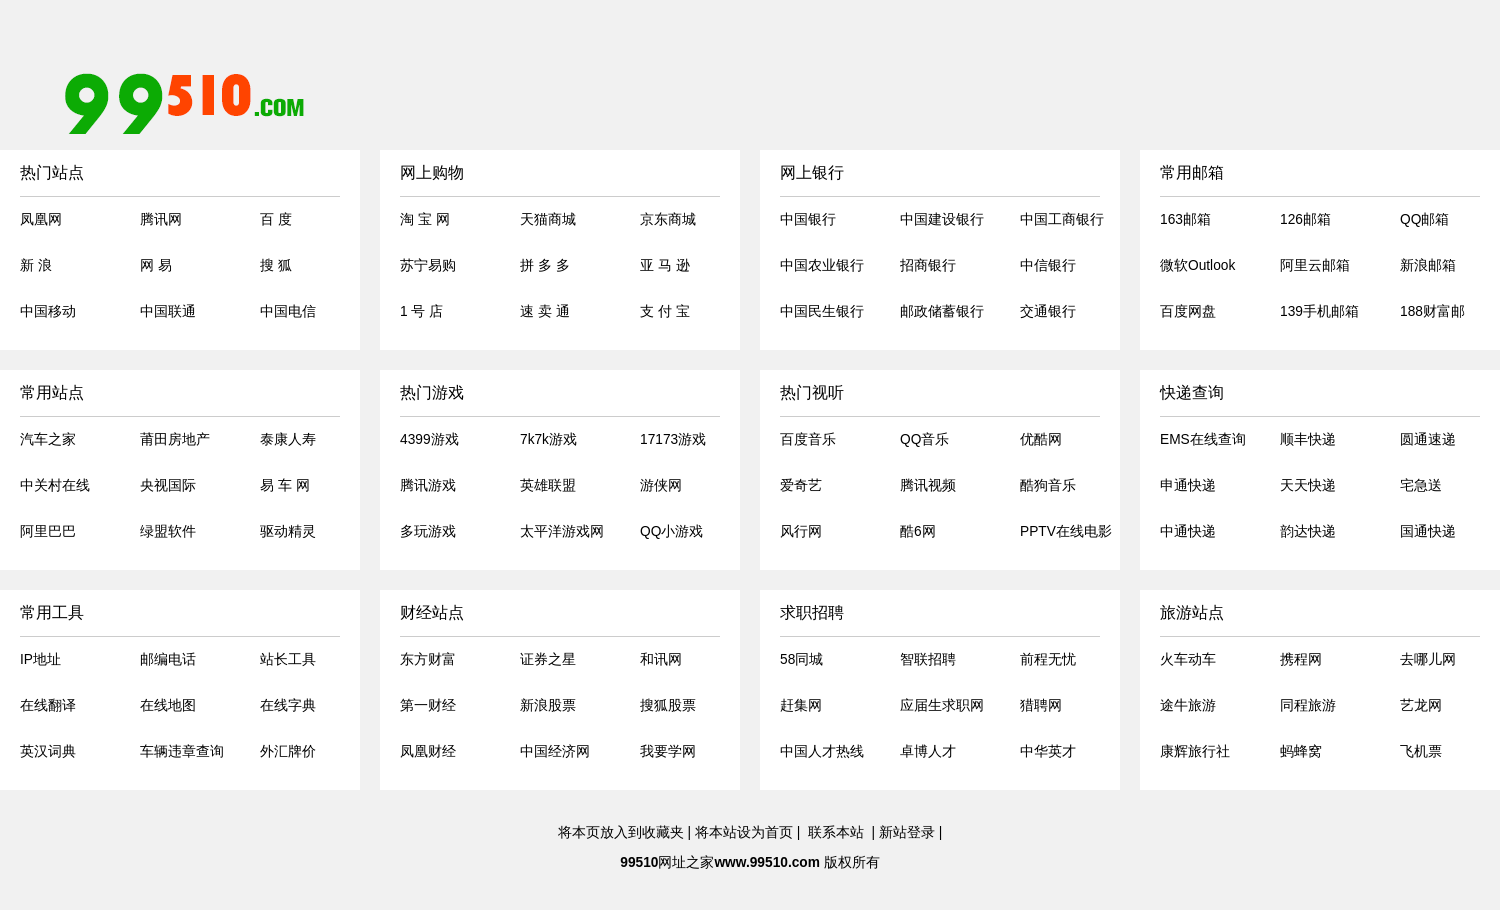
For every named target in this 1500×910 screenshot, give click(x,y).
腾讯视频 (928, 485)
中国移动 (48, 311)
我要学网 (668, 751)
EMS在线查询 (1203, 439)
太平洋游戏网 (562, 531)
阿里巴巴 (48, 531)
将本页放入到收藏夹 (621, 832)
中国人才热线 (822, 751)
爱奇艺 (801, 485)
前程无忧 (1048, 659)
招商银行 (928, 265)
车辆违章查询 (182, 751)
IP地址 (40, 659)
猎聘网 (1041, 705)
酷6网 (918, 531)
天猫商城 (548, 219)
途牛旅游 (1188, 705)
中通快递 (1188, 531)
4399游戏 (429, 439)
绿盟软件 (168, 531)
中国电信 (288, 311)
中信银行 (1048, 265)
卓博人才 (928, 751)
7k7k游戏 (548, 439)
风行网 (801, 531)
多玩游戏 (428, 531)
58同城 (801, 659)
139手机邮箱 (1319, 311)
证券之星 (548, 659)
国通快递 (1428, 531)
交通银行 (1048, 311)
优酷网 (1041, 439)
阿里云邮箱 (1315, 265)
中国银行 (808, 219)
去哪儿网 (1428, 659)
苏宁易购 (428, 265)
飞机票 (1421, 751)
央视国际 (168, 485)
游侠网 (661, 485)
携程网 (1301, 659)
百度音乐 (808, 439)
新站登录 (907, 832)
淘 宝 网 (425, 219)
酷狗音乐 (1048, 485)
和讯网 (661, 659)
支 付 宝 (665, 311)
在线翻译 (48, 705)
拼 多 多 (545, 265)
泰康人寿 (288, 439)
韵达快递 (1308, 531)
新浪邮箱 (1428, 265)
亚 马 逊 (665, 265)
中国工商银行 (1062, 219)
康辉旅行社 (1195, 751)
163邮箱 (1185, 219)
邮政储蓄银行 (942, 311)
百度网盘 (1188, 311)
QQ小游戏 (671, 531)
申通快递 (1188, 485)
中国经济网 (555, 751)
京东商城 (668, 219)
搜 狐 (276, 265)
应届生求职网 (942, 705)
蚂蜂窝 (1301, 751)
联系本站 (836, 832)
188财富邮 (1432, 311)
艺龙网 (1421, 705)
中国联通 (168, 311)
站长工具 (288, 659)
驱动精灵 (288, 531)
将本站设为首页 (744, 832)
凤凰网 (41, 219)
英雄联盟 (548, 485)
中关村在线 (55, 485)
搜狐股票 (668, 705)
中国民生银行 (822, 311)
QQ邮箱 (1424, 219)
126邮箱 (1305, 219)
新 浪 (36, 265)
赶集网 (801, 705)
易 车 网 (285, 485)
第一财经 (428, 705)
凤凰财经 (428, 751)
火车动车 (1188, 659)
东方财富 (428, 659)
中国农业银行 (822, 265)
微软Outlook (1197, 265)
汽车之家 (48, 439)
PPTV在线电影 (1066, 531)
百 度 (276, 219)
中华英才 (1048, 751)
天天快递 (1308, 485)
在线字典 (288, 705)
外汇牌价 (288, 751)
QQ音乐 (924, 439)
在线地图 (168, 705)
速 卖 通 (545, 311)
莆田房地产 (175, 439)
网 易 (156, 265)
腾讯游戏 (428, 485)
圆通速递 (1428, 439)
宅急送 (1421, 485)
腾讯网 (161, 219)
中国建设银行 (942, 219)
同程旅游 (1308, 705)
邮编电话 (168, 659)
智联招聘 (928, 659)
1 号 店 (421, 311)
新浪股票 (548, 705)
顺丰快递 (1308, 439)
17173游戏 (673, 439)
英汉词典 (48, 751)
